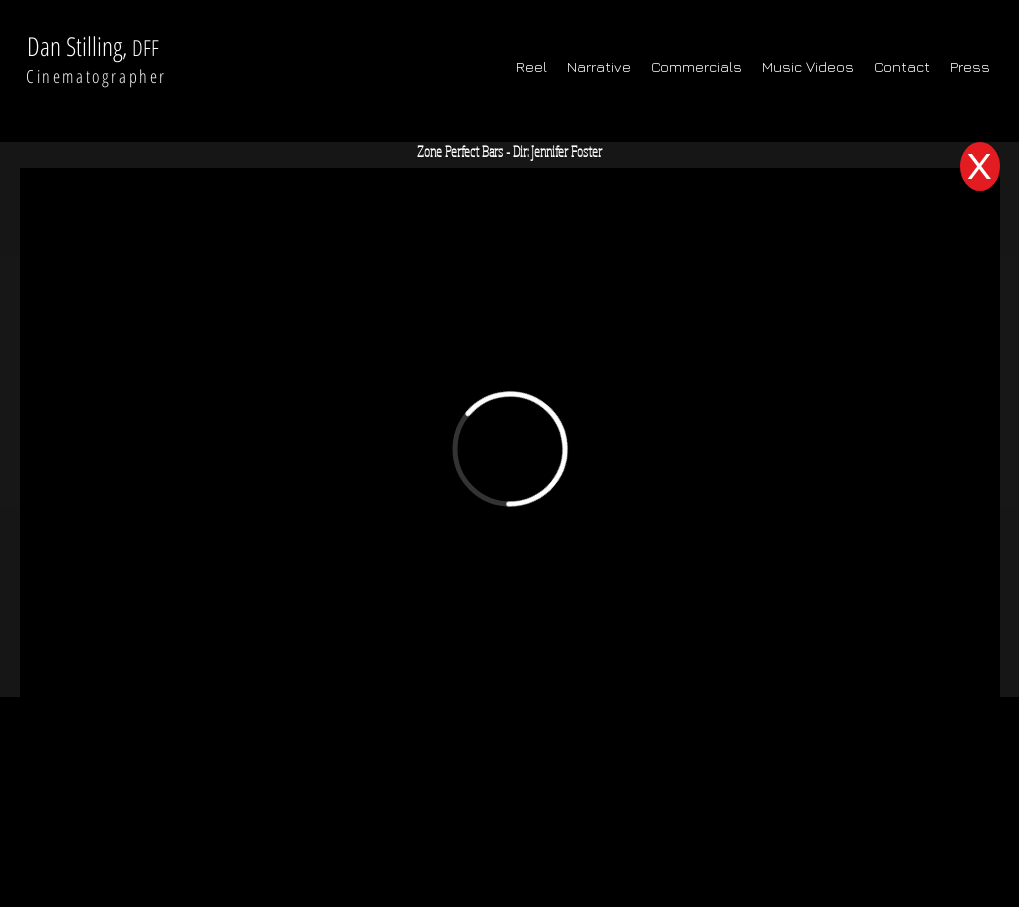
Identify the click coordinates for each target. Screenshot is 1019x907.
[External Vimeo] (510, 448)
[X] (980, 166)
